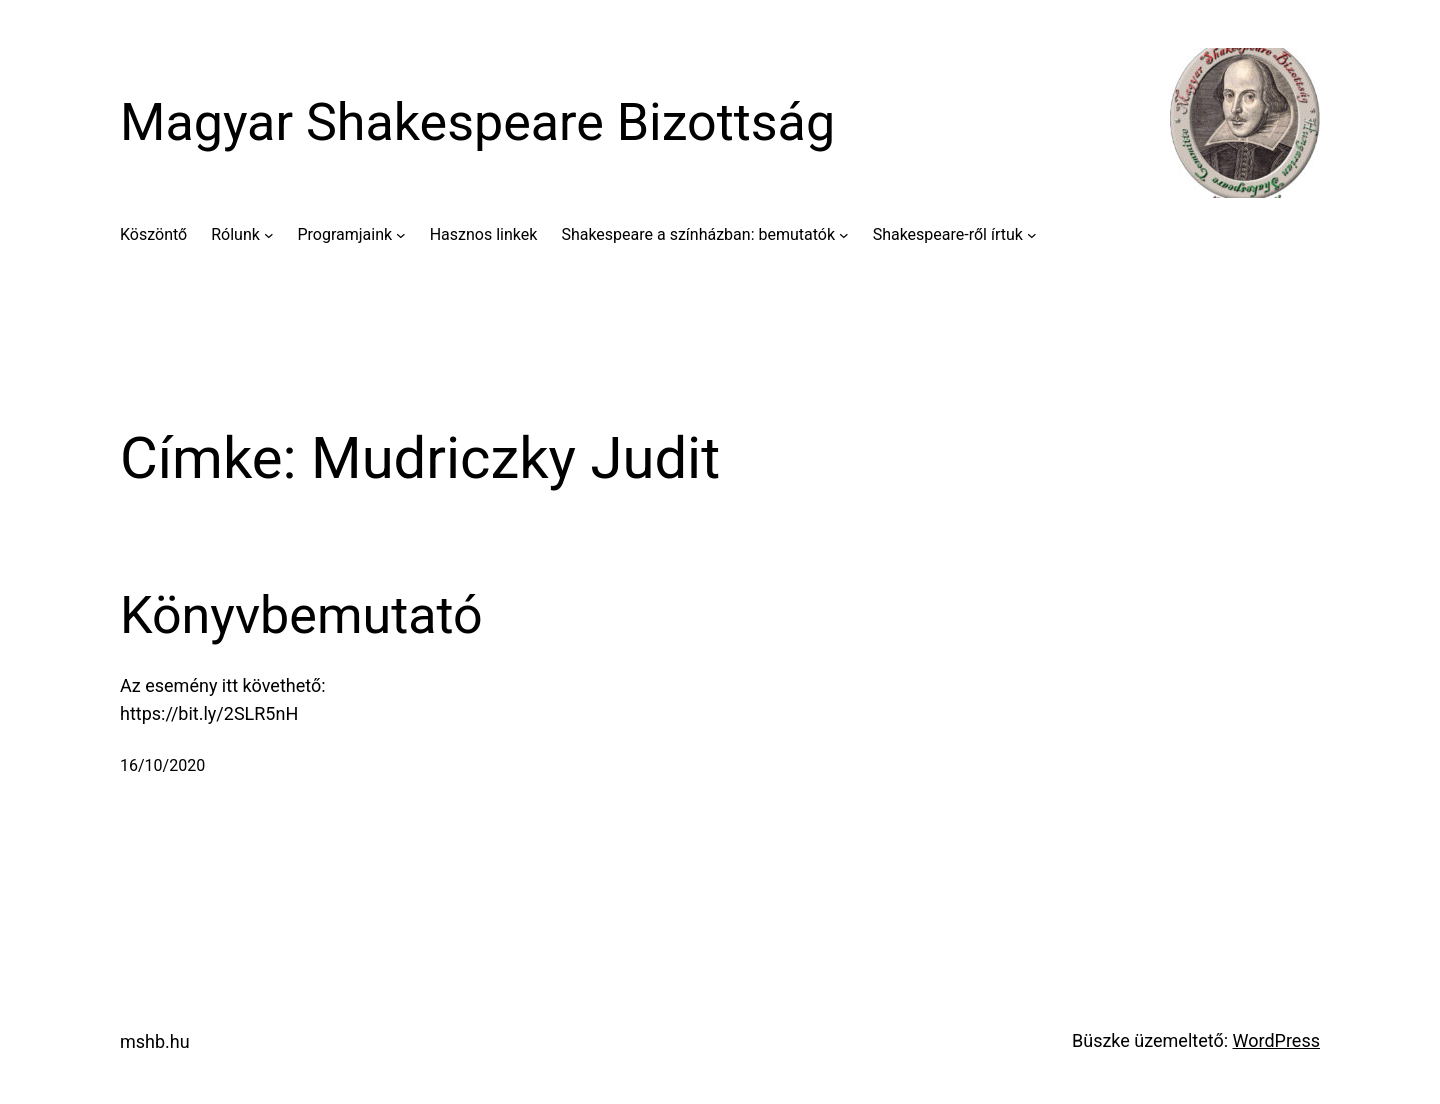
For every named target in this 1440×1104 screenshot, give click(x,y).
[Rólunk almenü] (269, 235)
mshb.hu (155, 1041)
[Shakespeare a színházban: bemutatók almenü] (844, 235)
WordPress (1276, 1040)
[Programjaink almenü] (401, 235)
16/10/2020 (162, 765)
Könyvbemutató (301, 615)
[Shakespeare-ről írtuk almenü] (1032, 235)
